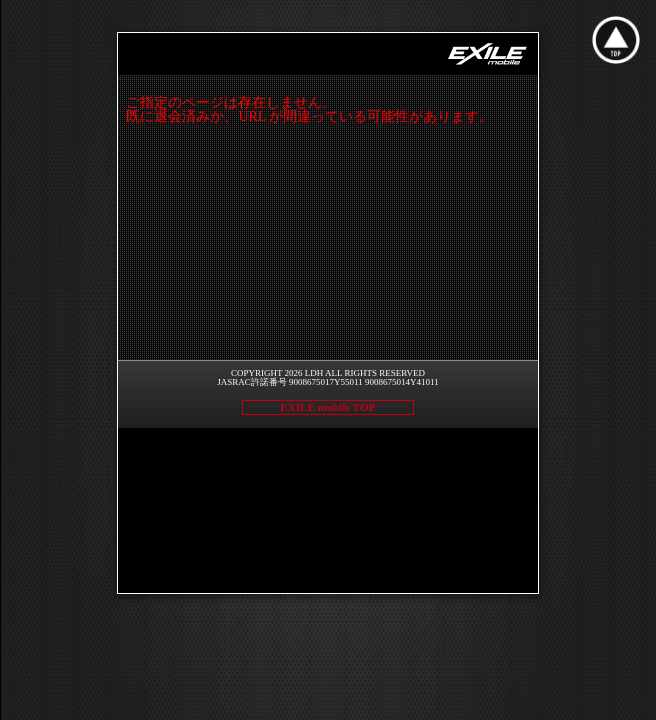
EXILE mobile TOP (327, 407)
